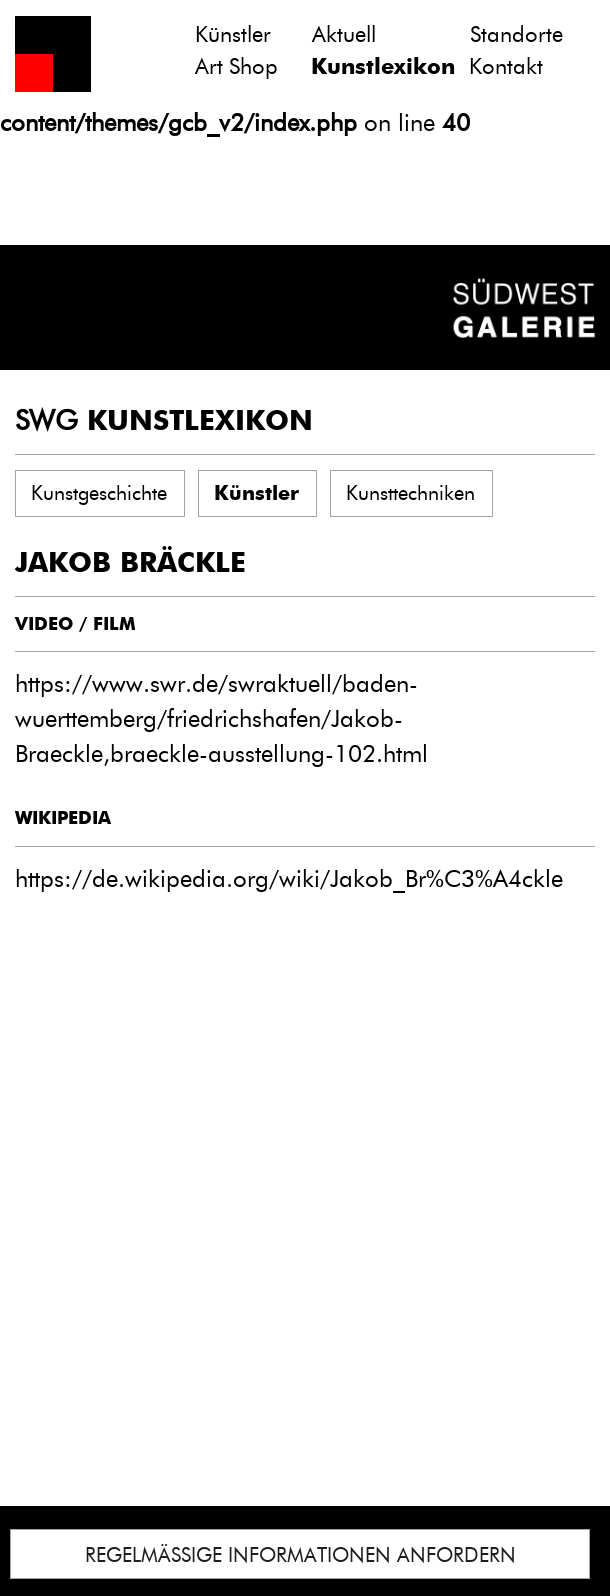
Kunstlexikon (383, 66)
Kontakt (506, 66)
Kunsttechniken (410, 493)
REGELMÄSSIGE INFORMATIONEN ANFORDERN (300, 1555)
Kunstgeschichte (99, 493)
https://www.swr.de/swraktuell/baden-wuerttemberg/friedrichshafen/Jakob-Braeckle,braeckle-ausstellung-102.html (221, 718)
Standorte (516, 34)
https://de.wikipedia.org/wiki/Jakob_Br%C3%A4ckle (289, 878)
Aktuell (344, 34)
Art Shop (236, 66)
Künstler (233, 34)
